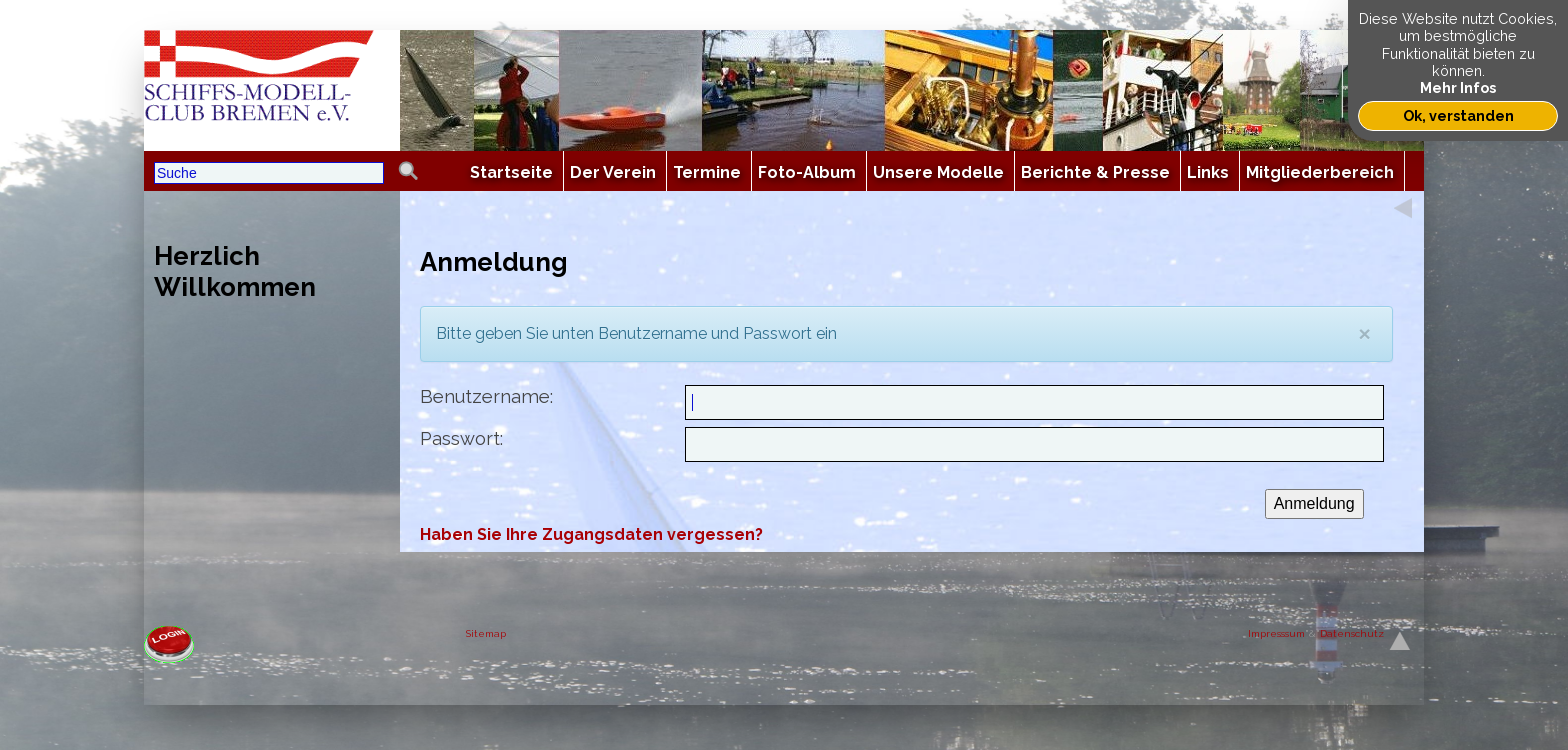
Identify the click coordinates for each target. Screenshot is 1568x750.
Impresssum (1276, 633)
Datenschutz (1352, 633)
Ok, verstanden (1458, 115)
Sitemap (486, 633)
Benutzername (485, 396)
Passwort (460, 438)
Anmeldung (1314, 503)
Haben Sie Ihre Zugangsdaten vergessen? (591, 534)
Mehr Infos (1458, 87)
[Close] (1365, 333)
